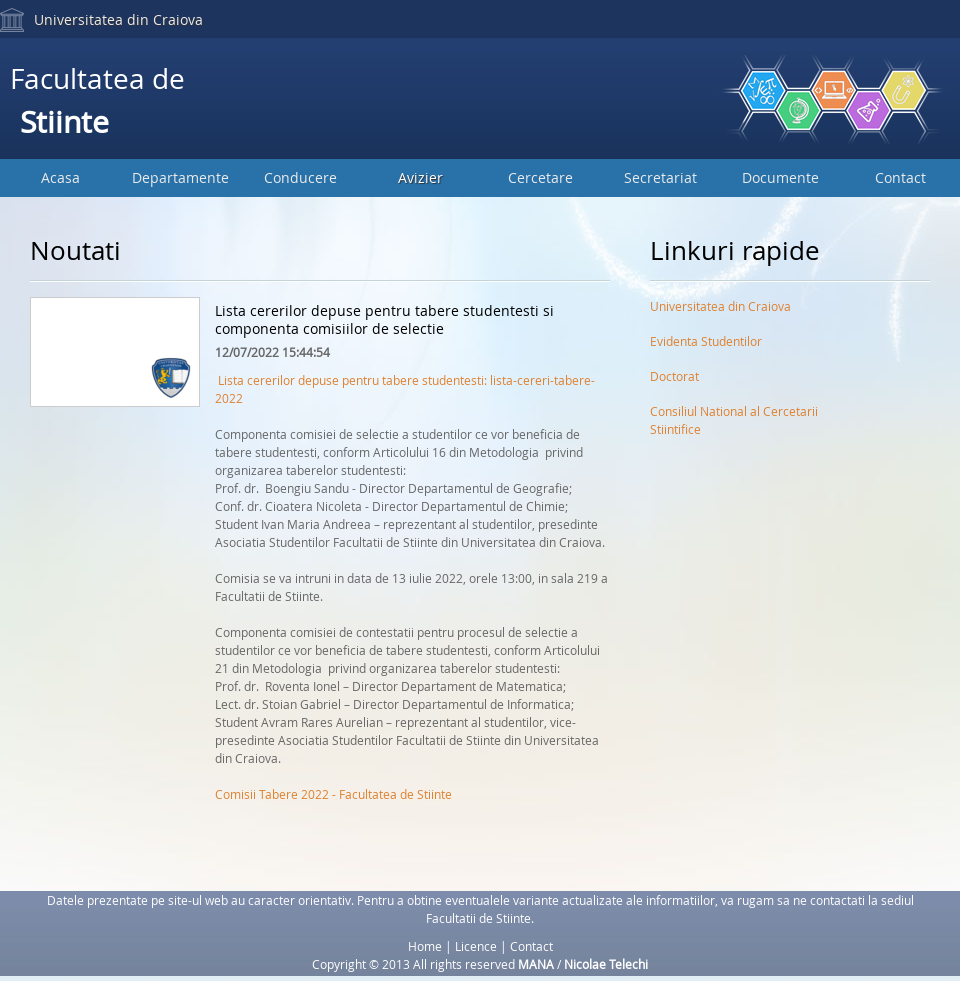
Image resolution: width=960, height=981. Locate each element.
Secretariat (660, 177)
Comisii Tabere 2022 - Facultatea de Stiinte (333, 794)
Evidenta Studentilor (706, 341)
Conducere (300, 177)
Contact (900, 177)
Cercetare (540, 177)
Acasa (60, 177)
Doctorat (674, 376)
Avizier (420, 177)
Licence (476, 946)
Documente (780, 177)
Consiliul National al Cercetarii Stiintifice (734, 415)
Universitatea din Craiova (118, 19)
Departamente (180, 177)
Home (425, 946)
